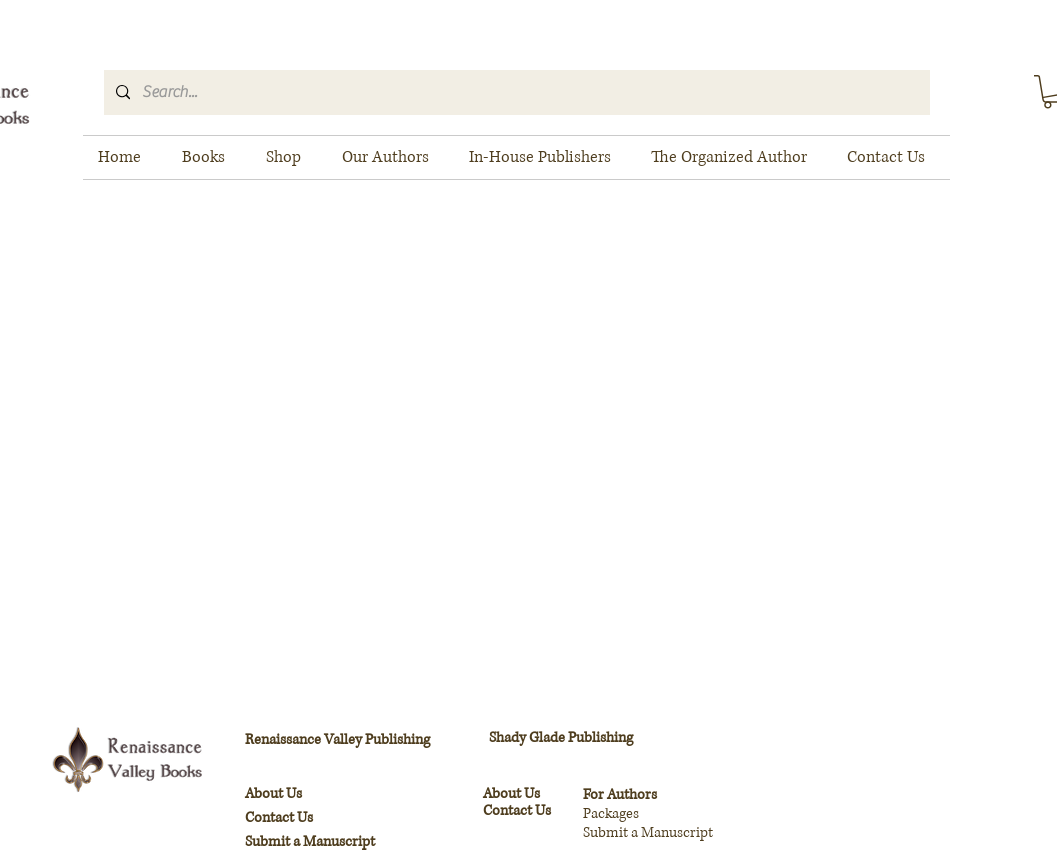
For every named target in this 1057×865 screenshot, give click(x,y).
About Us (511, 793)
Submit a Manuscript (310, 841)
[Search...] (515, 92)
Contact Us (517, 810)
